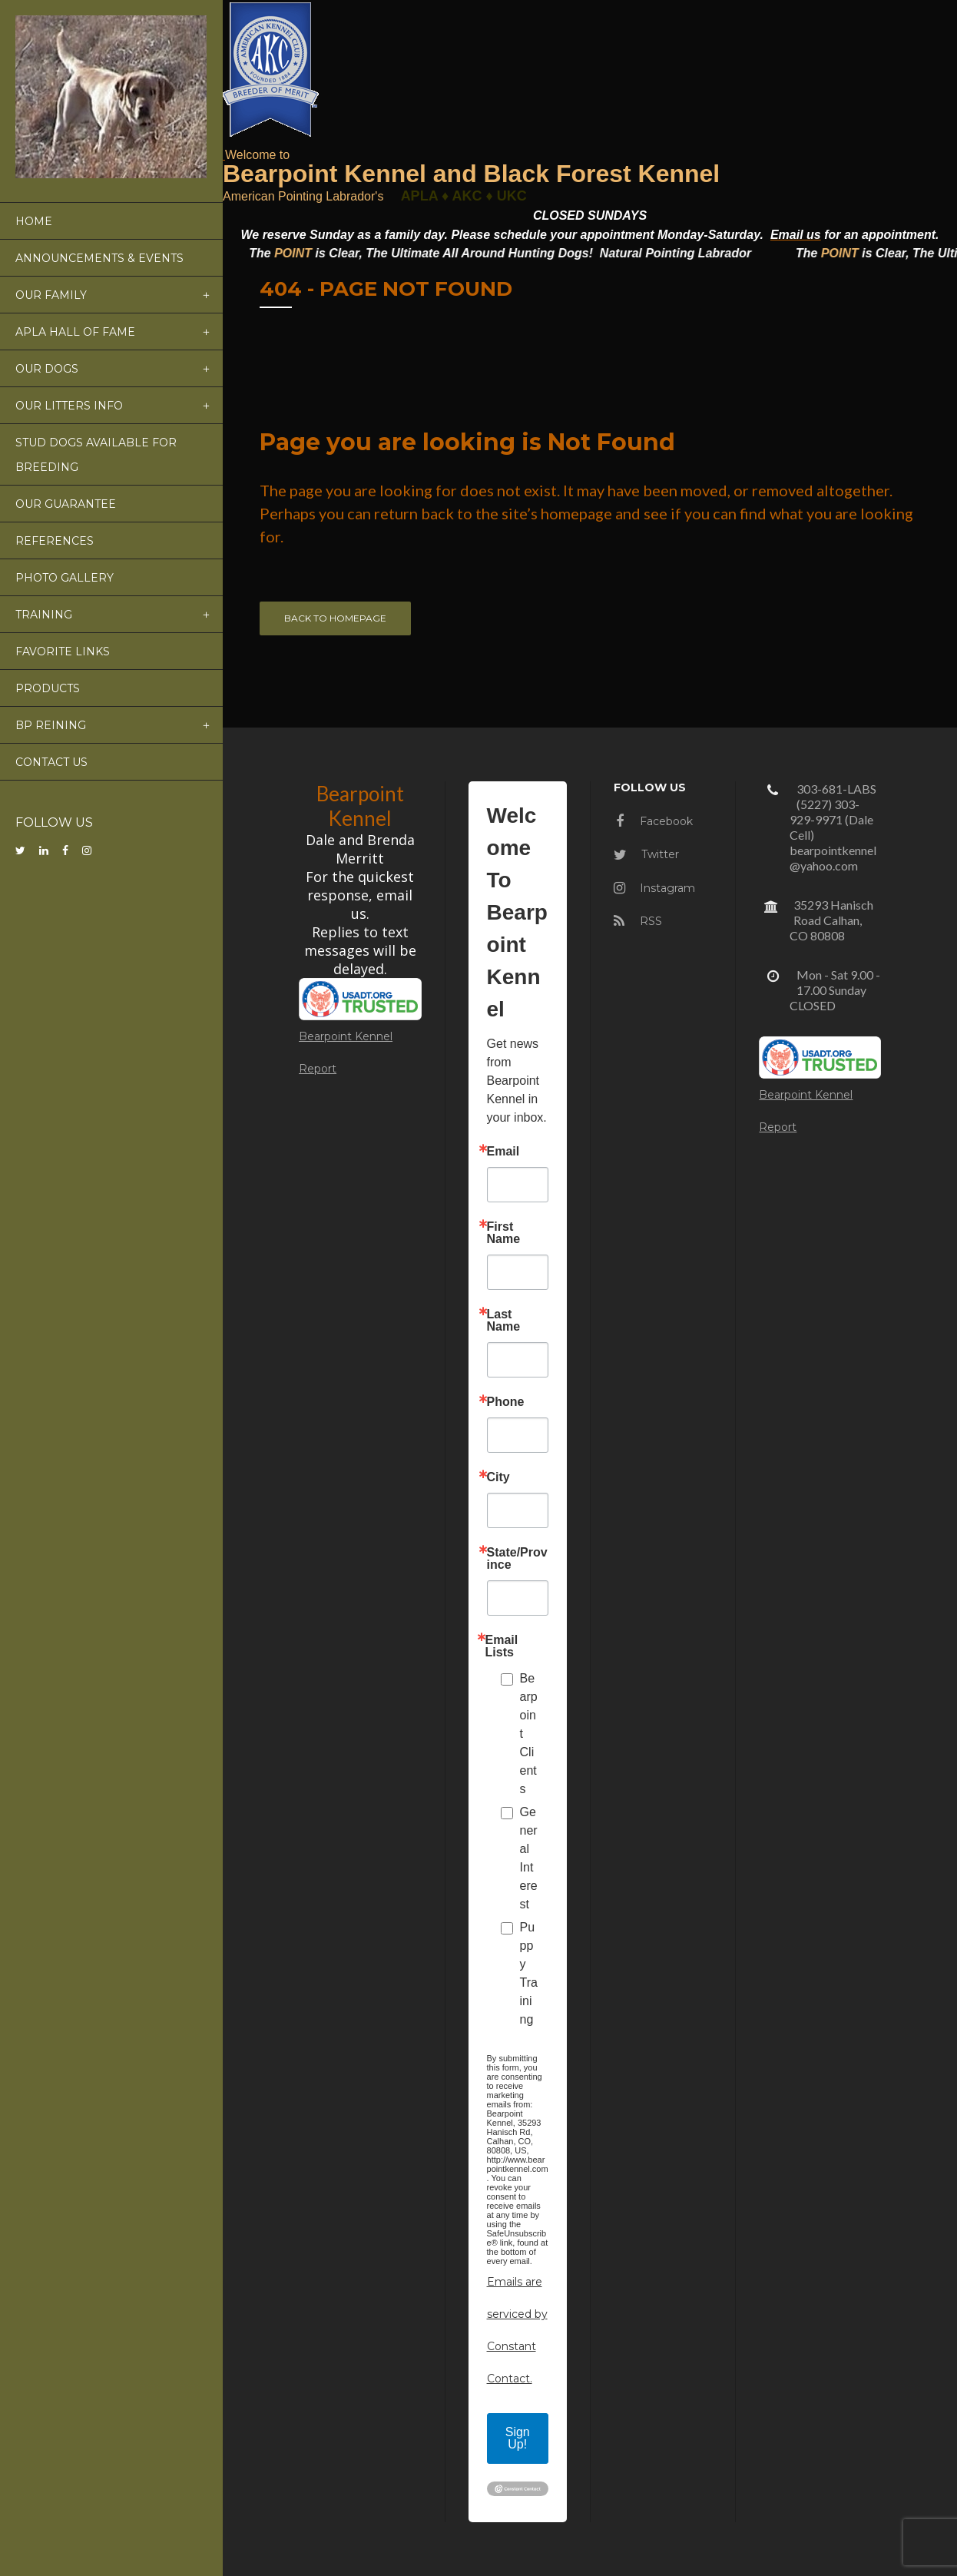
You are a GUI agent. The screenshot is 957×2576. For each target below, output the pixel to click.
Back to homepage (335, 618)
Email (503, 1151)
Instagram (654, 888)
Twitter (646, 854)
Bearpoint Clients (529, 1733)
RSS (638, 921)
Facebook (654, 821)
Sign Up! (517, 2438)
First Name (504, 1233)
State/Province (517, 1559)
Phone (506, 1402)
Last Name (504, 1320)
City (498, 1477)
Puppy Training (529, 1973)
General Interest (529, 1858)
